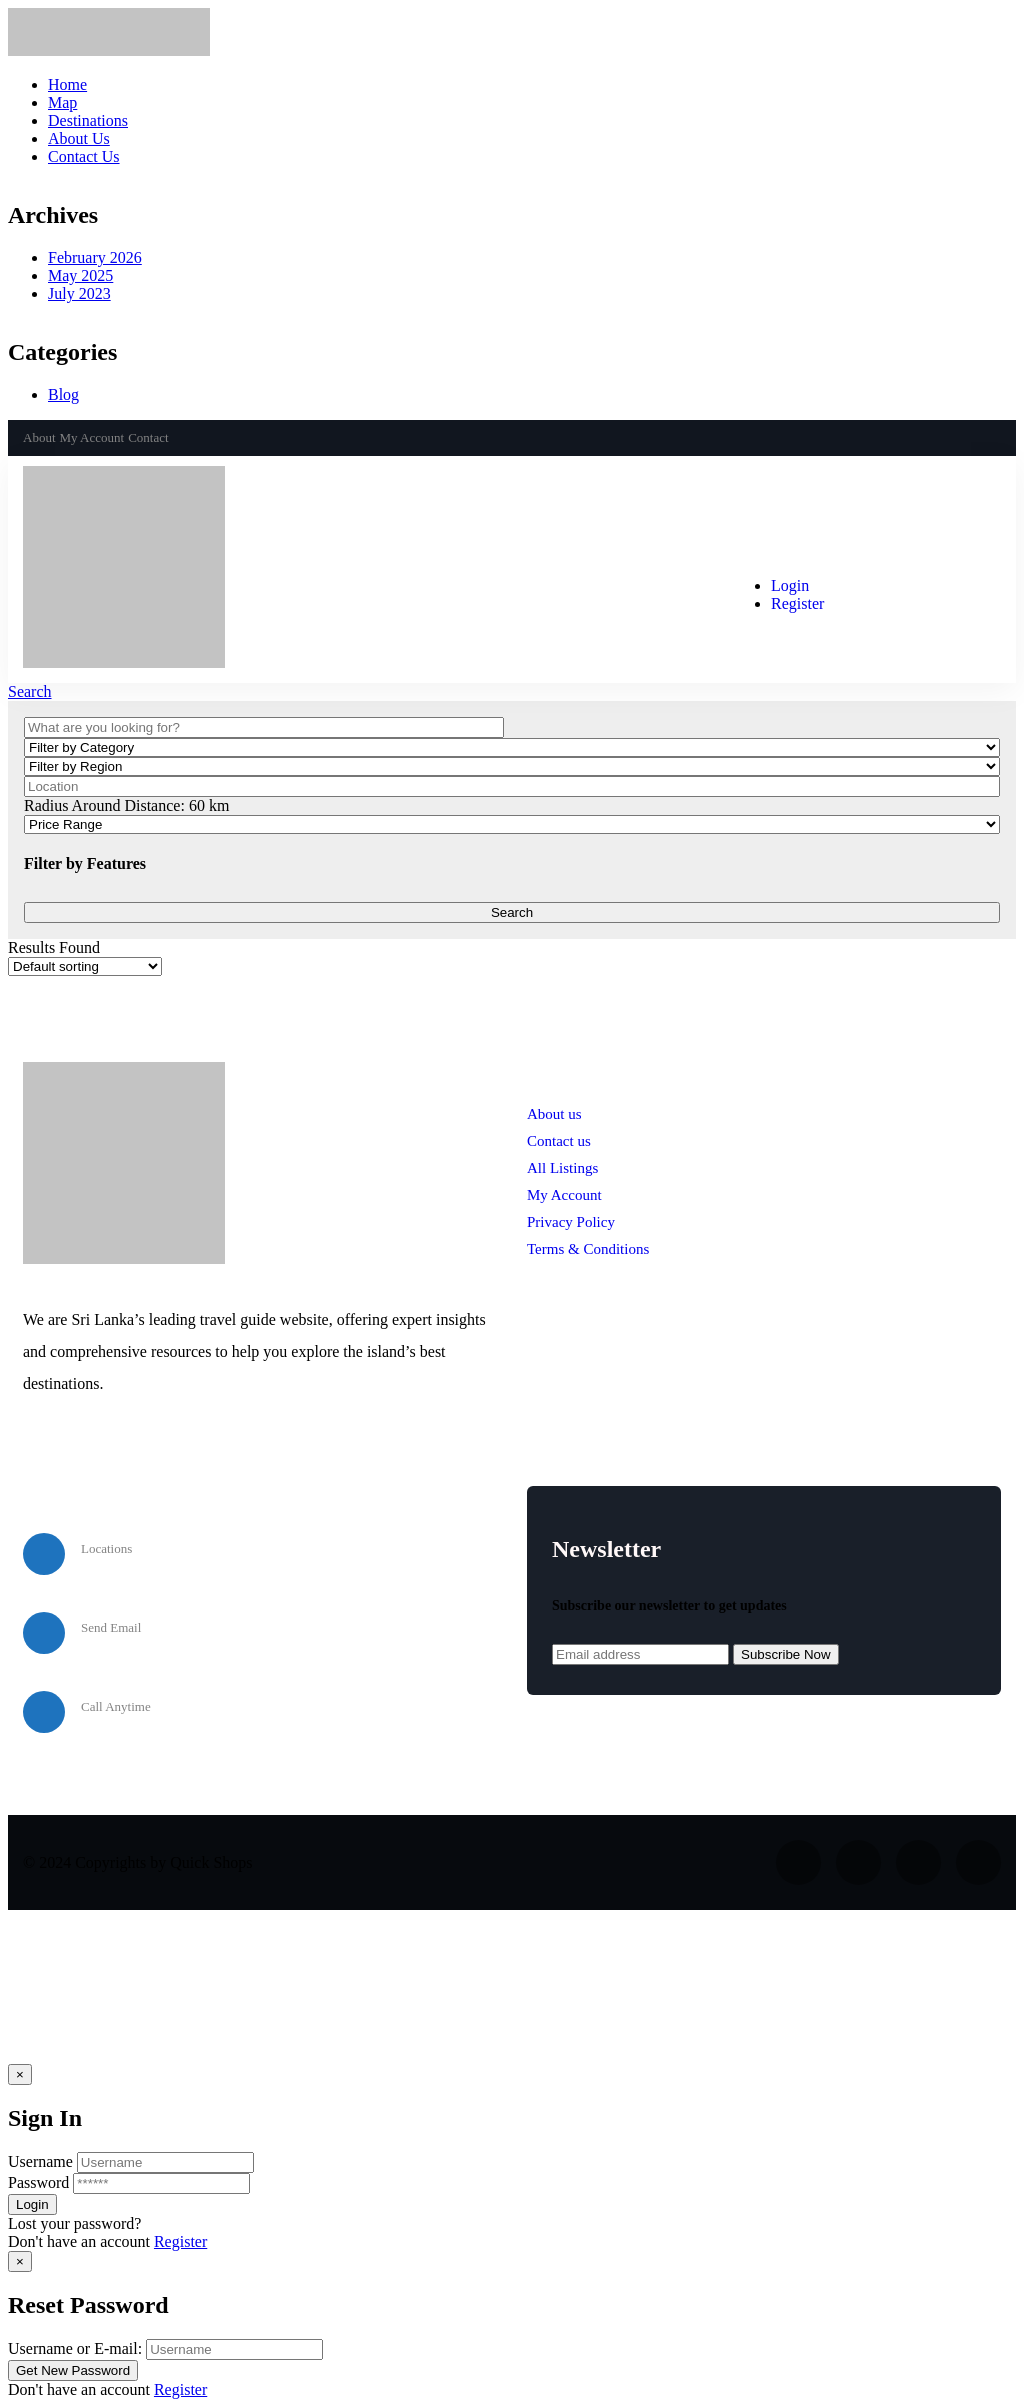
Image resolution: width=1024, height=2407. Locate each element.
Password (38, 2182)
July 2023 (79, 293)
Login (790, 585)
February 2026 (95, 257)
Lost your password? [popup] (74, 2223)
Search (30, 691)
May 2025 (80, 275)
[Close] (20, 2074)
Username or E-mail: (75, 2348)
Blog (63, 394)
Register (180, 2241)
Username (40, 2161)
